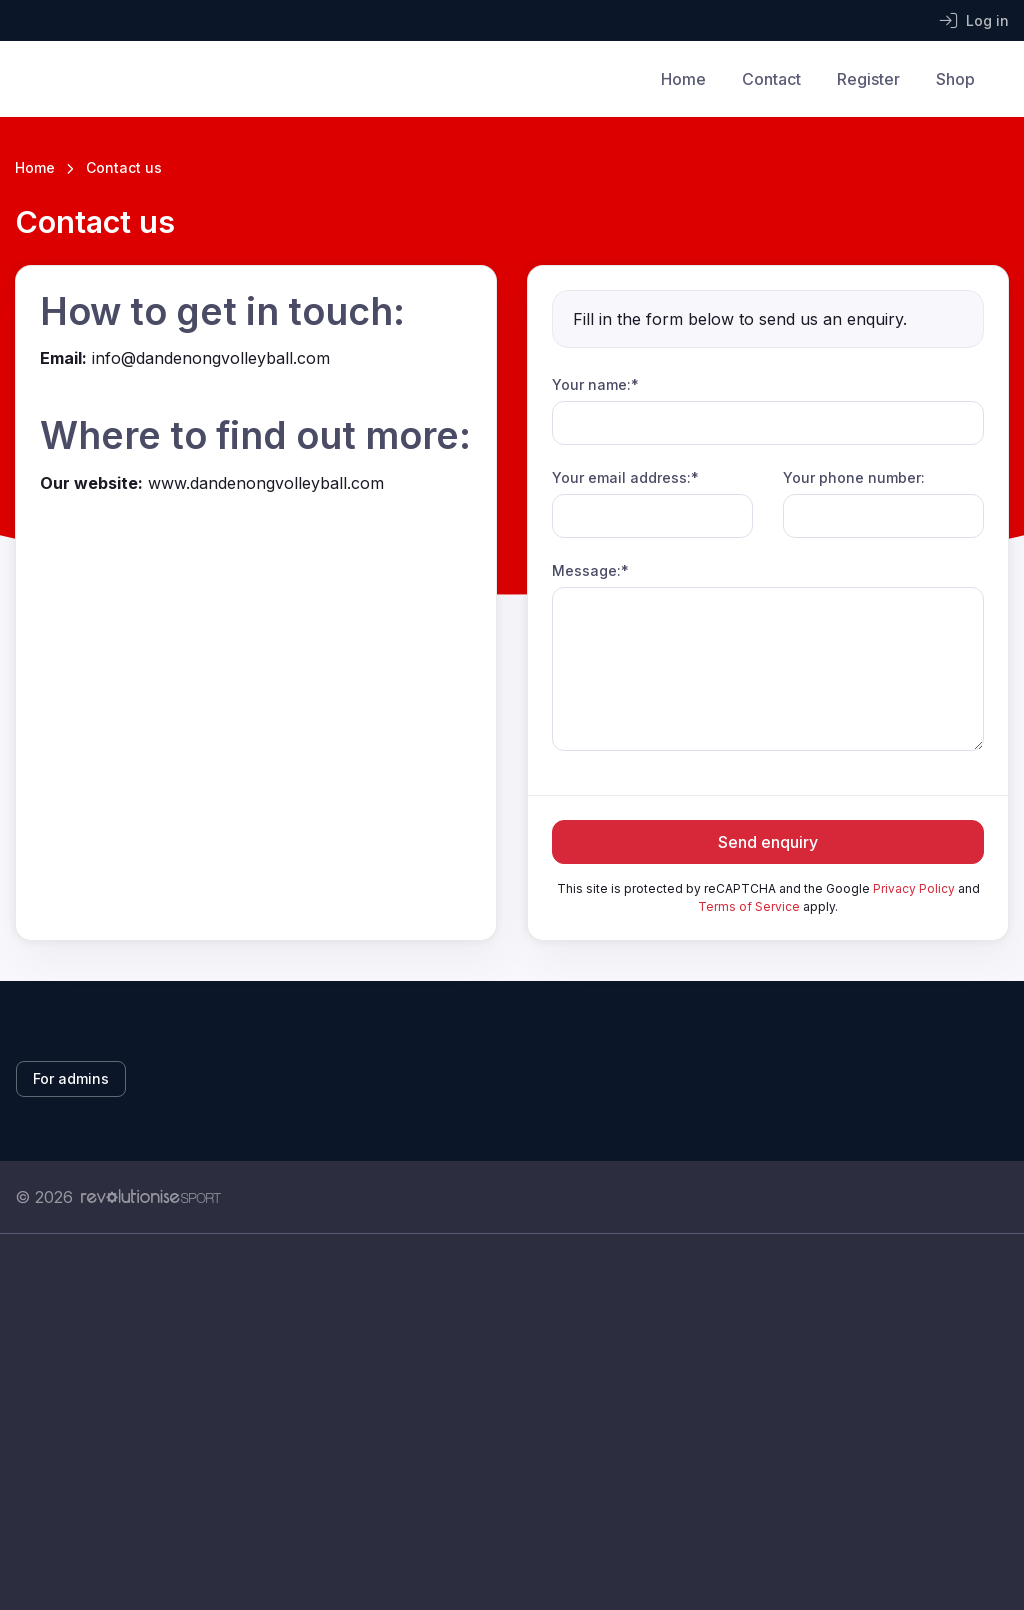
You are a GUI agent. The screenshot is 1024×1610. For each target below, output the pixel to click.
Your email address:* (625, 477)
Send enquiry (768, 842)
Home (683, 79)
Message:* (590, 570)
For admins (71, 1078)
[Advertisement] (512, 1422)
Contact (771, 79)
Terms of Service (749, 906)
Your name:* (595, 384)
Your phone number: (854, 477)
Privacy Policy (914, 888)
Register (868, 79)
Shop (955, 79)
